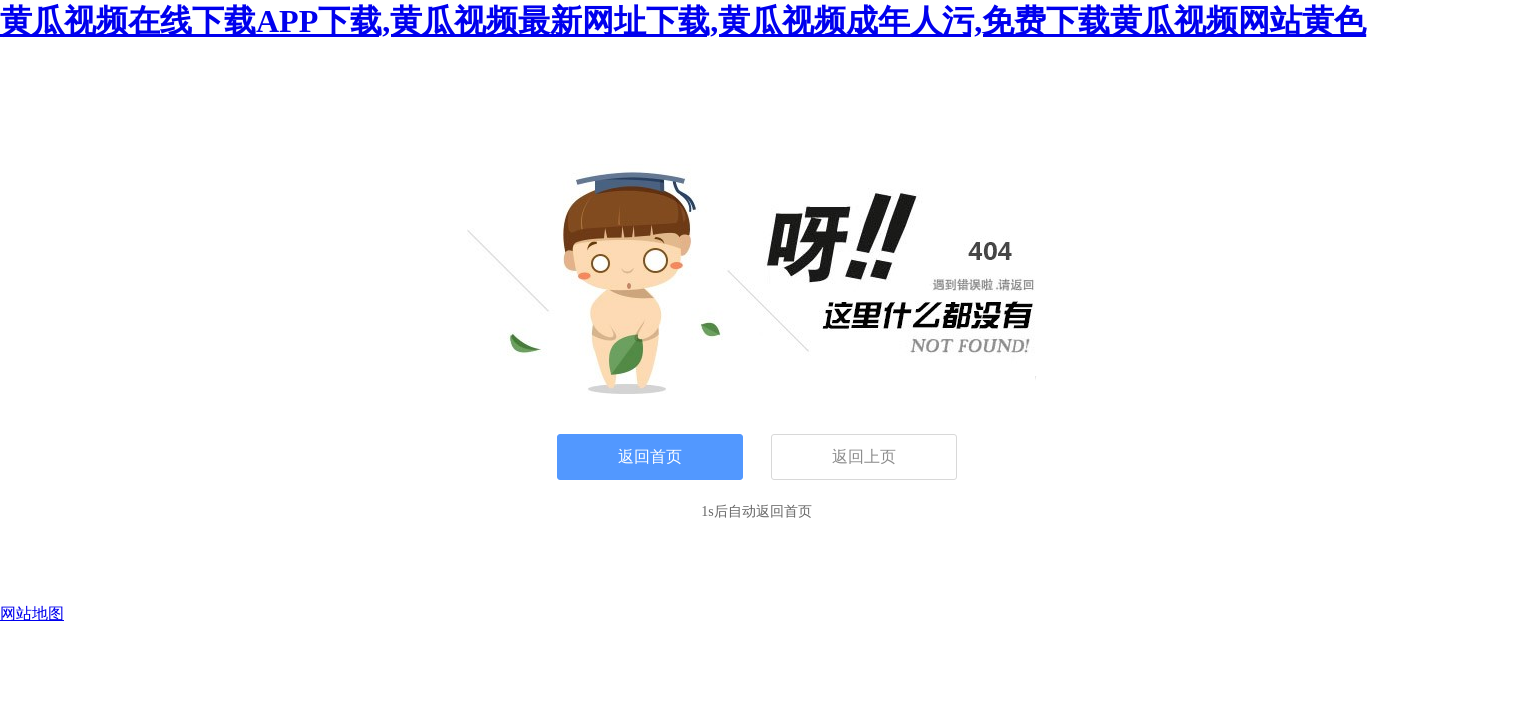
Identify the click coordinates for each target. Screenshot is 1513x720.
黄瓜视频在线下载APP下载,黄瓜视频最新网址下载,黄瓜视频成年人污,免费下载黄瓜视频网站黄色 (683, 21)
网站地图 (32, 613)
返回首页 (650, 456)
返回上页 (864, 456)
